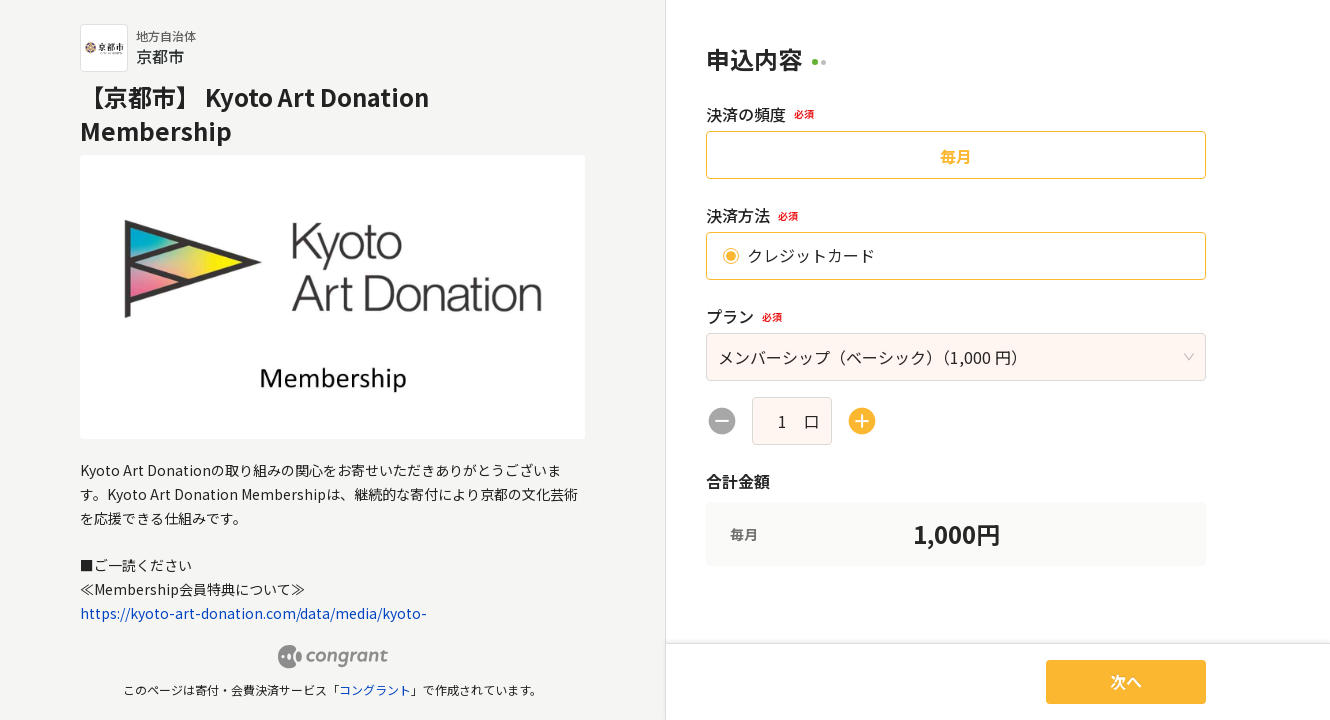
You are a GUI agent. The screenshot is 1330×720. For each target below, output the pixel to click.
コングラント (375, 689)
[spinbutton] (782, 421)
